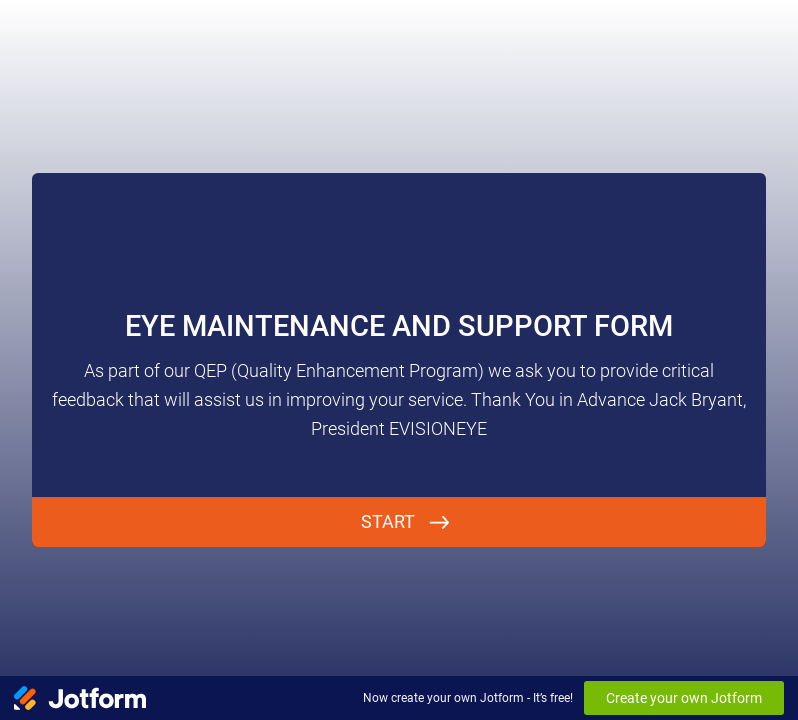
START (388, 521)
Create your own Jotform (684, 698)
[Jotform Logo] (80, 698)
